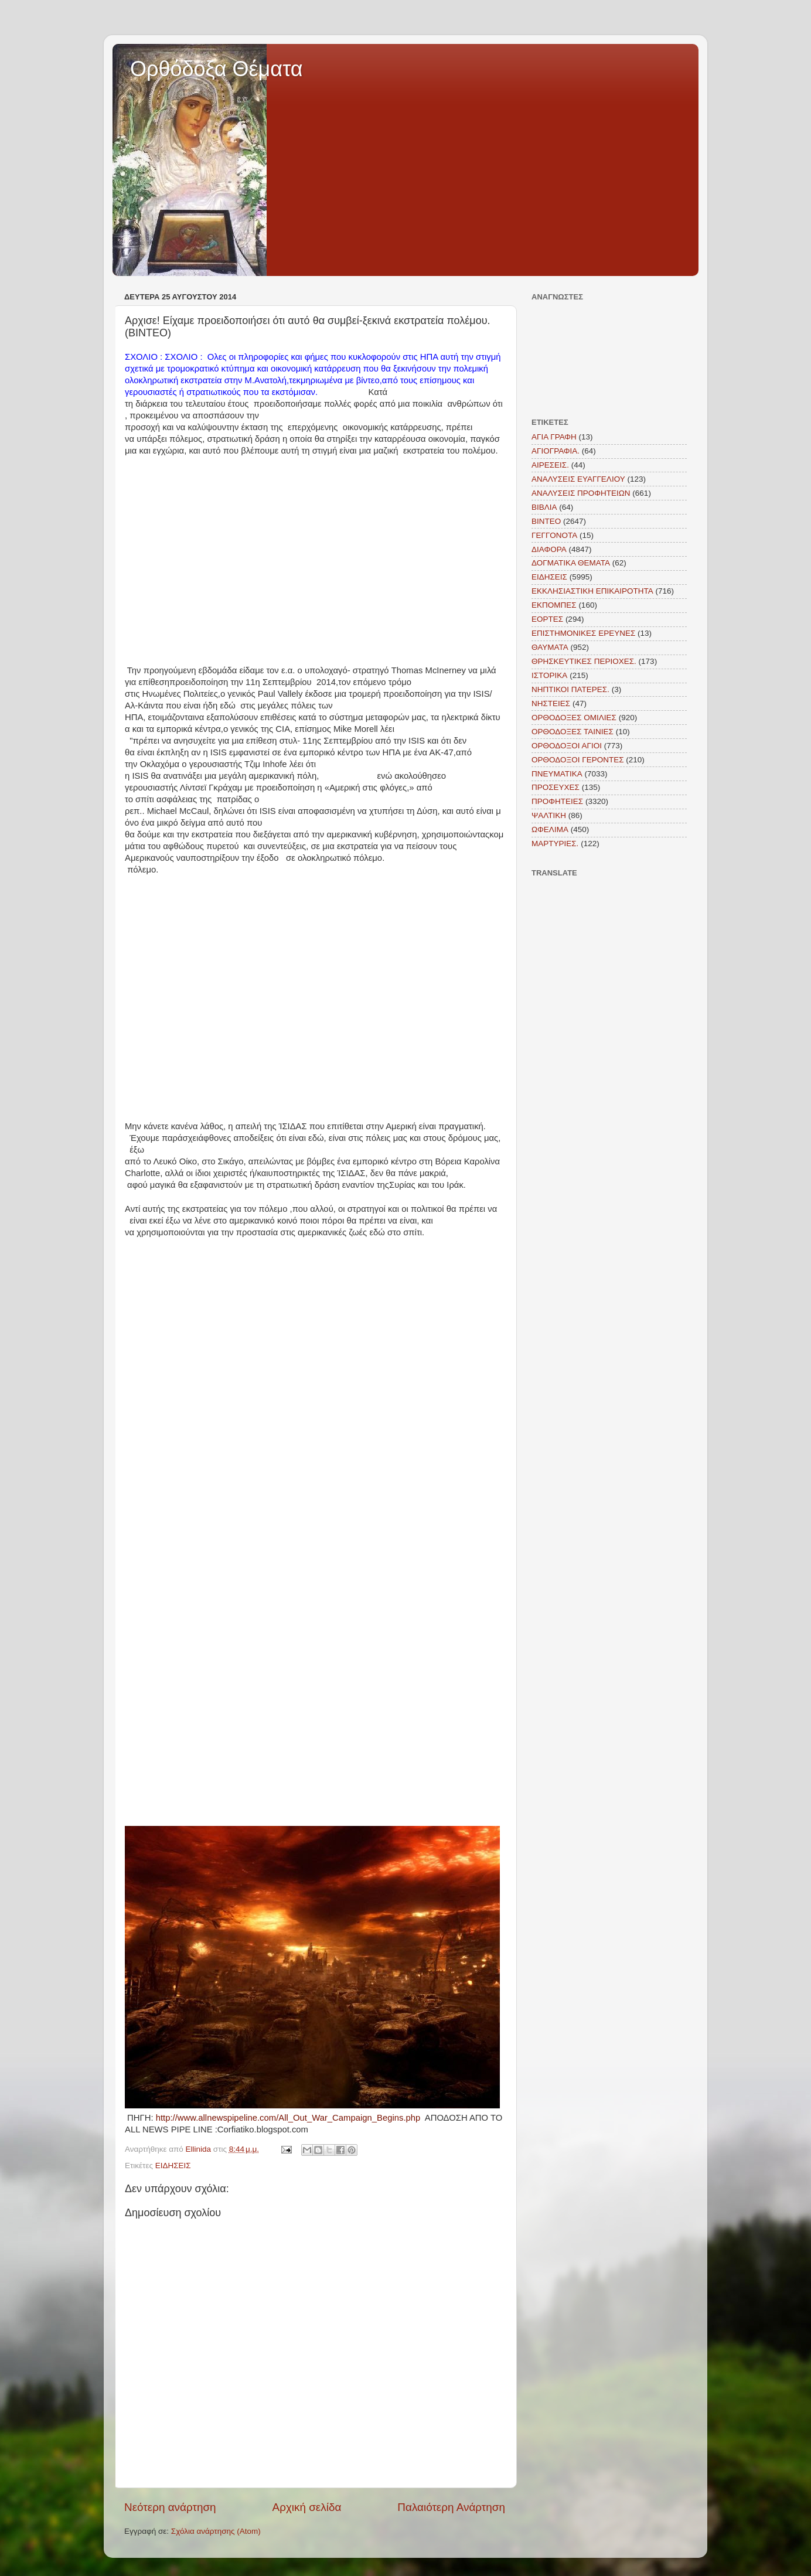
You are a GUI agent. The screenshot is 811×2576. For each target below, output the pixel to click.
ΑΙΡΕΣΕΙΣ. (550, 465)
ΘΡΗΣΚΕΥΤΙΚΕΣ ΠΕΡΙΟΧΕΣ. (583, 661)
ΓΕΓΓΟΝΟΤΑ (554, 535)
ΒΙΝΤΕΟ (546, 521)
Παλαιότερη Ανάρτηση (451, 2507)
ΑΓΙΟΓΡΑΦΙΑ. (555, 451)
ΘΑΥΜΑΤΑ (549, 647)
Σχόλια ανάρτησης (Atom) (216, 2531)
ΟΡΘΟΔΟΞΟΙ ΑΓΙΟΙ (566, 745)
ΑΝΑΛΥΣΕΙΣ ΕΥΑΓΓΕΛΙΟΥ (578, 479)
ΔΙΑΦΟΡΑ (549, 549)
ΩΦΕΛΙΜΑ (549, 829)
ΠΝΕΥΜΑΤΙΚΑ (556, 773)
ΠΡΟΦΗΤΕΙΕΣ (557, 801)
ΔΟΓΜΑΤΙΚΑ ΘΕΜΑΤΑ (570, 562)
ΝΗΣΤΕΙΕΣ (550, 703)
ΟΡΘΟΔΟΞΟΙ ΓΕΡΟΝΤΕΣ (577, 759)
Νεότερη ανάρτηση (170, 2507)
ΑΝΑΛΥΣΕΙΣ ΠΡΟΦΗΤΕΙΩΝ (581, 493)
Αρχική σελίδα (307, 2507)
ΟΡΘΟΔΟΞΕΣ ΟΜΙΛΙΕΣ (573, 717)
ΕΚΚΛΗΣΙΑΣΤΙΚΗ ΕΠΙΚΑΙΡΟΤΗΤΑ (592, 591)
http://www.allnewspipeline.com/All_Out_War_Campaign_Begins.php (288, 2117)
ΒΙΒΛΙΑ (544, 507)
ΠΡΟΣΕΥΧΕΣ (555, 787)
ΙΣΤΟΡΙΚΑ (549, 675)
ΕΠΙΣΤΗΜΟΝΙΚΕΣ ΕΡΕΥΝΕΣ (583, 633)
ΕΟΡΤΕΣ (547, 619)
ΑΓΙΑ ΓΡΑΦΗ (554, 436)
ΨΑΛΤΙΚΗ (548, 815)
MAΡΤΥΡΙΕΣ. (554, 843)
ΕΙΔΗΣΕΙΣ (173, 2165)
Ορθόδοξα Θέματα (216, 69)
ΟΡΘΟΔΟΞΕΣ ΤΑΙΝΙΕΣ (572, 731)
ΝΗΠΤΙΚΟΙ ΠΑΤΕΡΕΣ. (570, 689)
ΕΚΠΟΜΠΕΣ (554, 605)
